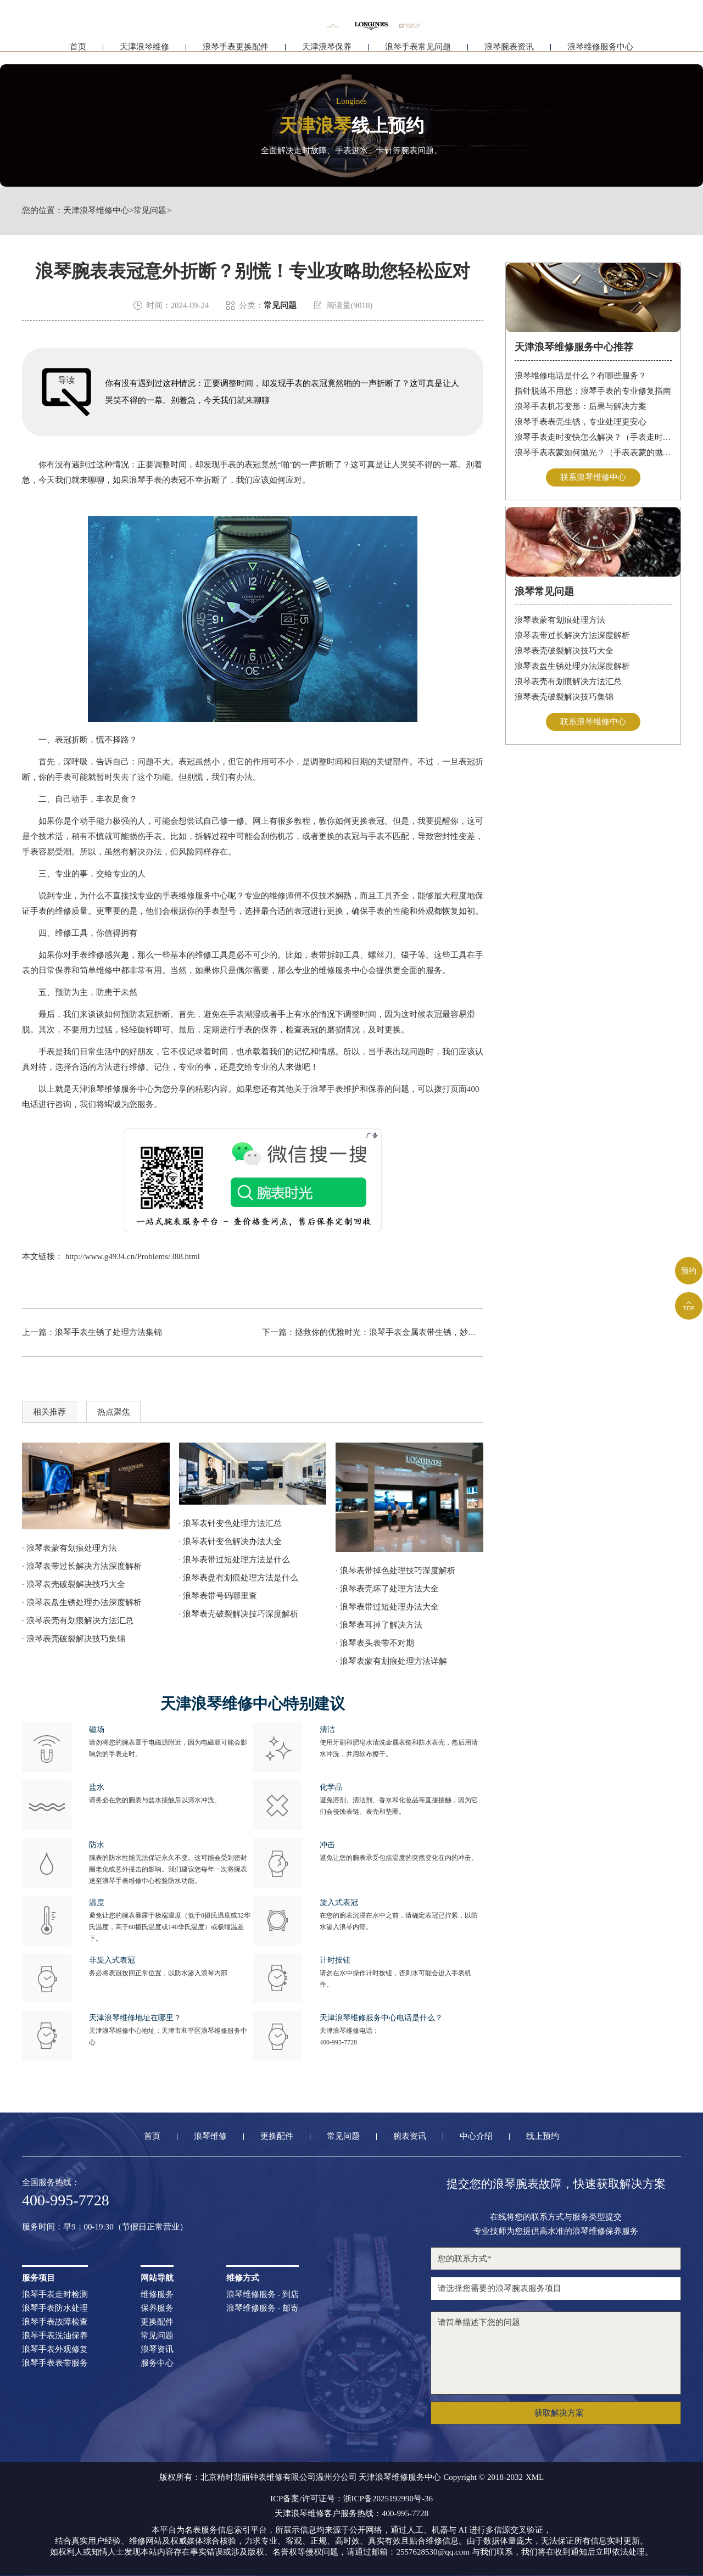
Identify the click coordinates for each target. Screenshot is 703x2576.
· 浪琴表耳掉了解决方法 (379, 1625)
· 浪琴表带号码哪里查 (218, 1595)
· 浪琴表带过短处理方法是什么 (235, 1559)
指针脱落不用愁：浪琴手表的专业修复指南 (593, 391)
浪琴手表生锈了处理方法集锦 (108, 1332)
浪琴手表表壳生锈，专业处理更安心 (580, 421)
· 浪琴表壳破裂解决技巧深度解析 (239, 1614)
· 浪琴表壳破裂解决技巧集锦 (73, 1638)
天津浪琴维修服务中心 (112, 1089)
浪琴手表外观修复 (55, 2349)
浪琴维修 (210, 2136)
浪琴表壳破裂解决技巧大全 (564, 650)
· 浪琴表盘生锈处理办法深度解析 (82, 1602)
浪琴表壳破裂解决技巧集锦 (564, 696)
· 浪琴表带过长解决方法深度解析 (82, 1566)
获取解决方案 (559, 2413)
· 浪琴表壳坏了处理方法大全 (387, 1588)
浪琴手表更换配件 (236, 53)
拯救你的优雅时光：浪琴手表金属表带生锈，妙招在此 (394, 1332)
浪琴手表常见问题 (418, 53)
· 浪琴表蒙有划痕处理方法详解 (391, 1661)
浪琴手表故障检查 (55, 2322)
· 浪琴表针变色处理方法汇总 (230, 1523)
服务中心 (157, 2363)
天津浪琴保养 (327, 53)
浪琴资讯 (157, 2349)
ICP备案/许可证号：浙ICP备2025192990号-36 (351, 2499)
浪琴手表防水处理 (55, 2308)
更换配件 (276, 2136)
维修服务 (157, 2294)
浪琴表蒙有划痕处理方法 (560, 620)
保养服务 (157, 2308)
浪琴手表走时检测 (55, 2294)
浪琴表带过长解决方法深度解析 (572, 635)
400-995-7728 (338, 2042)
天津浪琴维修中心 (96, 210)
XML (535, 2477)
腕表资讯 (409, 2136)
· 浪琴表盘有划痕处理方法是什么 (239, 1577)
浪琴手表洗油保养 (55, 2336)
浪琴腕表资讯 (509, 53)
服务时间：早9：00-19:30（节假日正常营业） (105, 2227)
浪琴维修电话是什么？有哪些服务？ (580, 375)
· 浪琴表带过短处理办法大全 (387, 1606)
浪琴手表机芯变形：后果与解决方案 (580, 406)
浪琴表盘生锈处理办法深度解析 (572, 666)
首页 (78, 53)
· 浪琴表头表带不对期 (375, 1643)
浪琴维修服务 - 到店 (262, 2294)
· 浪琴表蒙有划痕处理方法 (69, 1548)
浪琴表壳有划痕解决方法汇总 (568, 681)
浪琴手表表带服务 (55, 2363)
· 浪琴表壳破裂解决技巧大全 (73, 1584)
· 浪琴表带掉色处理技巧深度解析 (395, 1570)
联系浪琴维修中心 (593, 477)
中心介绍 (476, 2136)
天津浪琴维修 (144, 53)
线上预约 (542, 2136)
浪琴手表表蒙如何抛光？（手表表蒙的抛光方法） (593, 452)
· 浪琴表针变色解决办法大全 (230, 1541)
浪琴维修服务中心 (600, 53)
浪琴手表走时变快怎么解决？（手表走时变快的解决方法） (593, 437)
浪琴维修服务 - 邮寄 (262, 2308)
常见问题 (149, 210)
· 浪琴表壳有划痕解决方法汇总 (77, 1620)
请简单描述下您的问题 (556, 2353)
